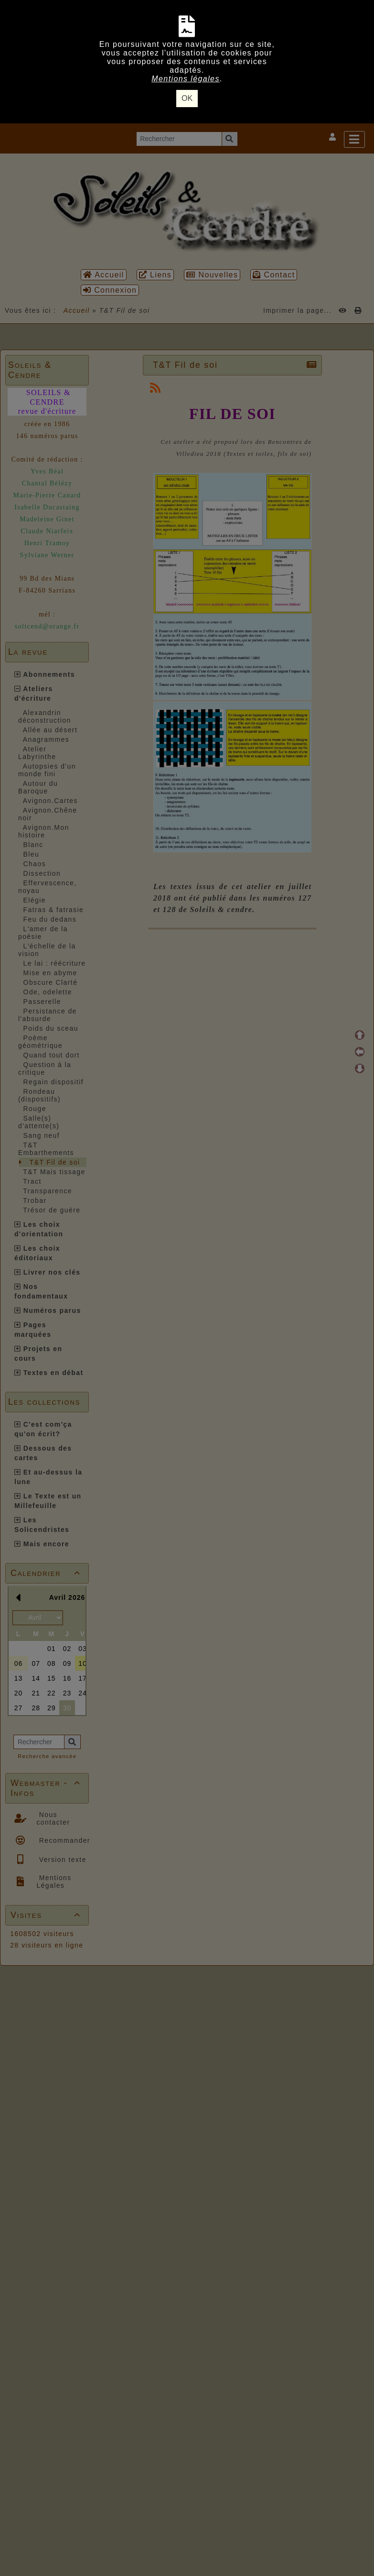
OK (187, 98)
